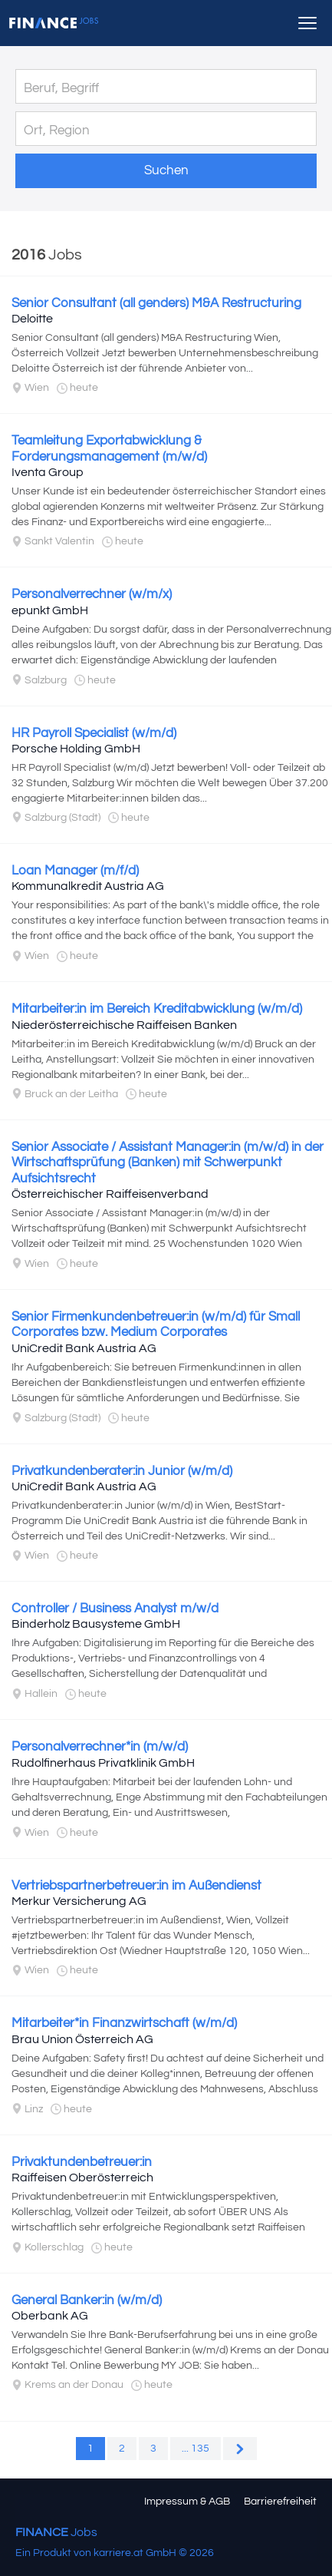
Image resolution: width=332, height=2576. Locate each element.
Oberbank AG (50, 2316)
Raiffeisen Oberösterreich (82, 2177)
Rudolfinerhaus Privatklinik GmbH (103, 1763)
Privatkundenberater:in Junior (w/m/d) (122, 1471)
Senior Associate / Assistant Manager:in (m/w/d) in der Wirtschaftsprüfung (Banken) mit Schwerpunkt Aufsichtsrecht (168, 1162)
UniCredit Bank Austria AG (84, 1348)
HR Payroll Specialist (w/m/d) (94, 733)
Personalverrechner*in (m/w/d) (100, 1747)
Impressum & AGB (187, 2501)
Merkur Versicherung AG (79, 1901)
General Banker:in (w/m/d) (87, 2300)
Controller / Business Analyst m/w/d (115, 1608)
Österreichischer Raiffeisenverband (110, 1194)
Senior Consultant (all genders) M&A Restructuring (156, 303)
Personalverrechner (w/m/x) (92, 594)
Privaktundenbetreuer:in (82, 2162)
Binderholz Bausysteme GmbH (96, 1624)
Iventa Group (48, 472)
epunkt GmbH (50, 610)
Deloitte (32, 318)
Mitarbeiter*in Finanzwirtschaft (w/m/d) (124, 2023)
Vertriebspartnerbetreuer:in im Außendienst (136, 1886)
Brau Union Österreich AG (82, 2039)
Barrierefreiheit (280, 2501)
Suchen (166, 170)
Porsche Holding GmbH (76, 748)
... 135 (195, 2448)
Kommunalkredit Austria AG (88, 886)
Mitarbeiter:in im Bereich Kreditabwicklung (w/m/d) (157, 1009)
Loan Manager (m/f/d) (75, 871)
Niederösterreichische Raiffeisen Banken (124, 1025)
